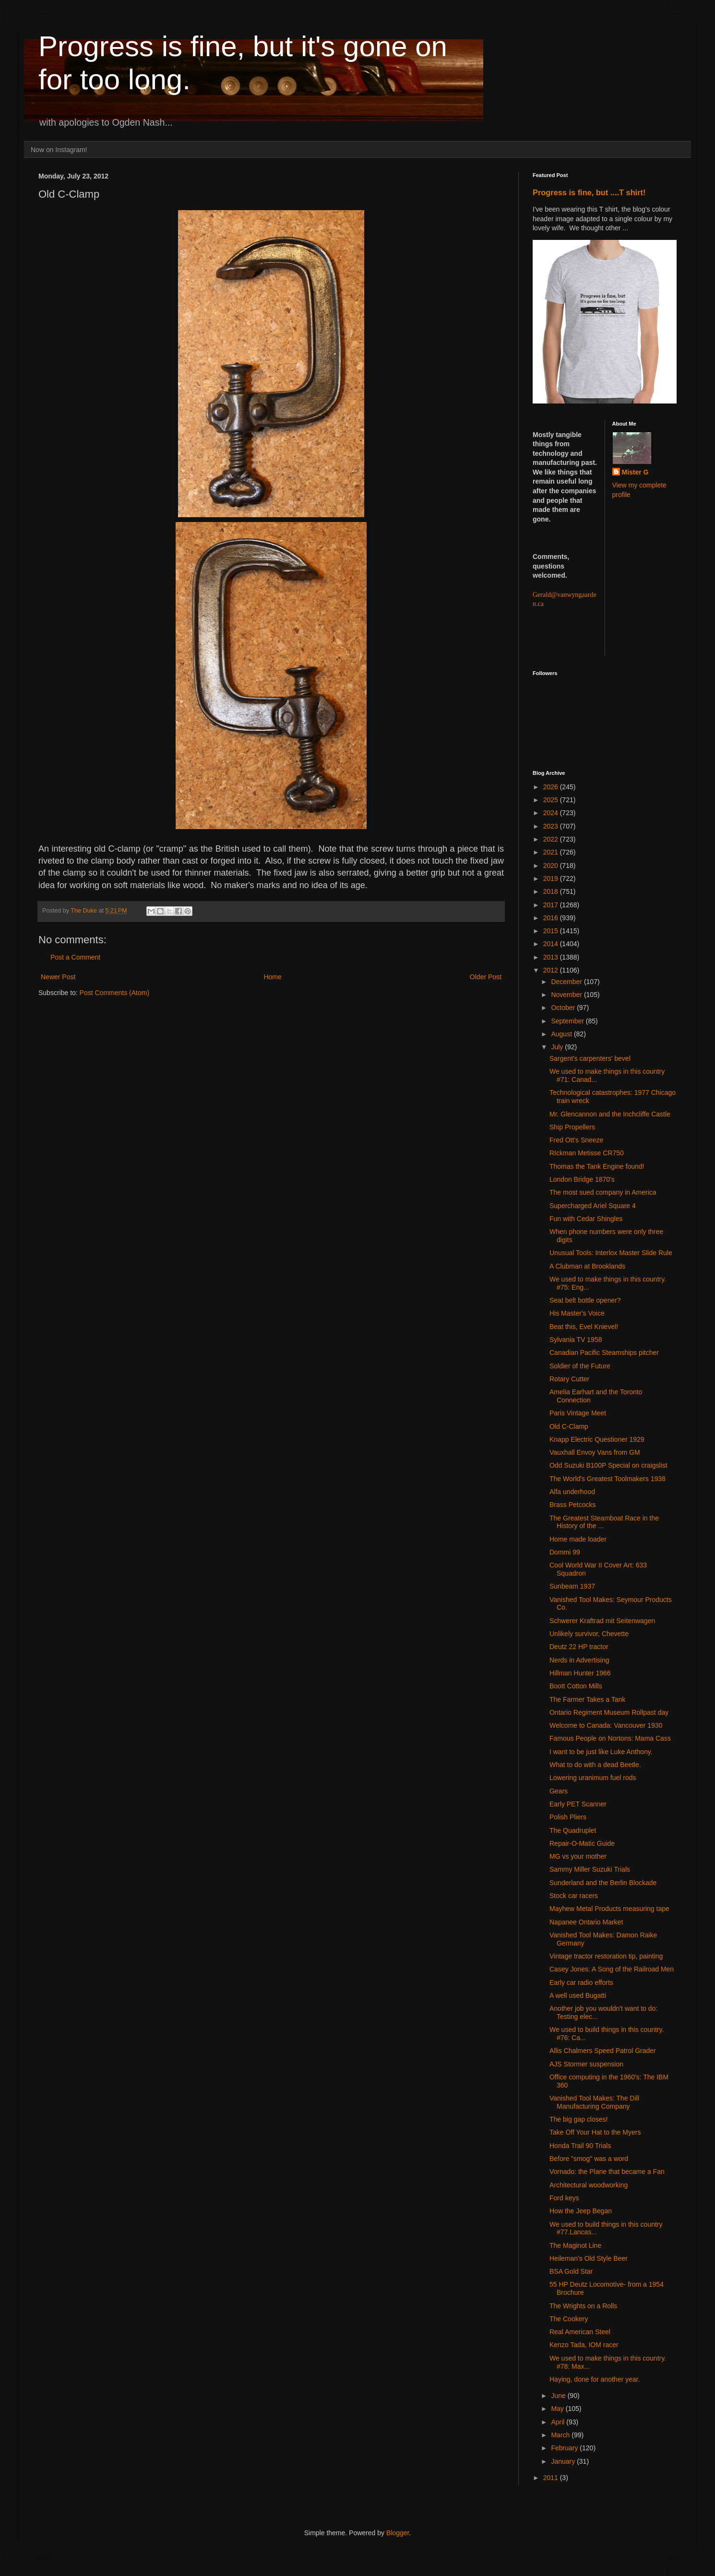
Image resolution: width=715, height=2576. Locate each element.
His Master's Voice (577, 1313)
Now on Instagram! (59, 150)
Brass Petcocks (572, 1504)
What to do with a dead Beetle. (595, 1765)
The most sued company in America (602, 1192)
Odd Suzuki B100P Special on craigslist (608, 1465)
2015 (551, 931)
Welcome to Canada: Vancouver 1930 (605, 1725)
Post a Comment (75, 957)
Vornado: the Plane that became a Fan (607, 2171)
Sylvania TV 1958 (575, 1339)
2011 (551, 2477)
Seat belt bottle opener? (585, 1300)
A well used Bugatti (577, 1995)
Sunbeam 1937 (572, 1586)
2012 (551, 970)
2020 (551, 865)
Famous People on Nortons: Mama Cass (610, 1738)
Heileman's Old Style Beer (588, 2258)
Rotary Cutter (569, 1379)
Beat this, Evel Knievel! (583, 1326)
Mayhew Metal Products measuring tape (609, 1908)
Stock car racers (573, 1895)
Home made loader (578, 1539)
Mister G (635, 472)
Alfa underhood (572, 1492)
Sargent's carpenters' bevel (590, 1058)
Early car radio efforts (581, 1982)
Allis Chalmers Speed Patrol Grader (602, 2050)
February (565, 2448)
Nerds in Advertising (579, 1660)
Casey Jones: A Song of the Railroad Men (611, 1969)
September (568, 1021)
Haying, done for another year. (594, 2379)
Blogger (397, 2533)
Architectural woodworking (588, 2185)
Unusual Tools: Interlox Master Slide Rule (610, 1253)
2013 (551, 957)
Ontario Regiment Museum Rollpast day (608, 1712)
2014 (551, 944)
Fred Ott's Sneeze (576, 1140)
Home (272, 977)
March (561, 2435)
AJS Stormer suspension (586, 2064)
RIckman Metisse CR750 (586, 1153)
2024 (551, 813)
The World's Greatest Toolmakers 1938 (607, 1479)
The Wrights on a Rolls (583, 2306)
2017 (551, 905)
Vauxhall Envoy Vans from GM (594, 1452)
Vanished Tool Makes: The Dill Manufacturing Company (594, 2102)
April (558, 2422)
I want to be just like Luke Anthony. (601, 1752)
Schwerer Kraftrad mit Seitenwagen (602, 1621)
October (564, 1007)
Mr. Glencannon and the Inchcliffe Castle (609, 1114)
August (562, 1034)
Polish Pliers (567, 1817)
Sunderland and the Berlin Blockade (602, 1883)
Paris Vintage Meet (577, 1413)
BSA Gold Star (571, 2271)
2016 (551, 918)
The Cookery (568, 2319)
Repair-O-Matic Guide (582, 1843)
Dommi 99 (564, 1552)
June (559, 2395)
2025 (551, 800)
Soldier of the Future (579, 1366)
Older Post (485, 977)
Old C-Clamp (568, 1426)
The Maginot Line (575, 2245)
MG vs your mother (578, 1856)
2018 (551, 891)
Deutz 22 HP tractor (578, 1646)
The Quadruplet (572, 1830)
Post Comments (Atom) (114, 993)
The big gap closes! (578, 2119)
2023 (551, 826)
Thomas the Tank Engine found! (596, 1166)
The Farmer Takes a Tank (587, 1699)
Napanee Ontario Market (586, 1922)
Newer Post (58, 977)
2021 (551, 852)
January (564, 2461)
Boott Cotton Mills (575, 1686)
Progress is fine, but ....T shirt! (589, 192)
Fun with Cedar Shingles (586, 1219)
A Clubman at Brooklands (587, 1266)
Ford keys (564, 2198)
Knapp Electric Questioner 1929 (596, 1439)
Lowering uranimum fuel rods (592, 1777)
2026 (551, 787)
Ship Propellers (572, 1127)
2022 (551, 839)
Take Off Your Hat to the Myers (595, 2132)
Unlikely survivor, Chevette (589, 1634)
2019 (551, 878)
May (558, 2408)
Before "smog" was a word (588, 2158)
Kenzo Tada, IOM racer (584, 2345)
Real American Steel (579, 2332)
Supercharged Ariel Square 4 (592, 1206)
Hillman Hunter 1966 (580, 1673)
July (558, 1047)
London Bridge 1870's (582, 1179)
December (567, 981)
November (567, 994)
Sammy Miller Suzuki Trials (589, 1869)
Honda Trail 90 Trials (580, 2145)
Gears (558, 1791)
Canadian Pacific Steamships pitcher (604, 1352)
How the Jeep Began (580, 2211)
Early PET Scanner (578, 1804)
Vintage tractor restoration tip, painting (606, 1956)
